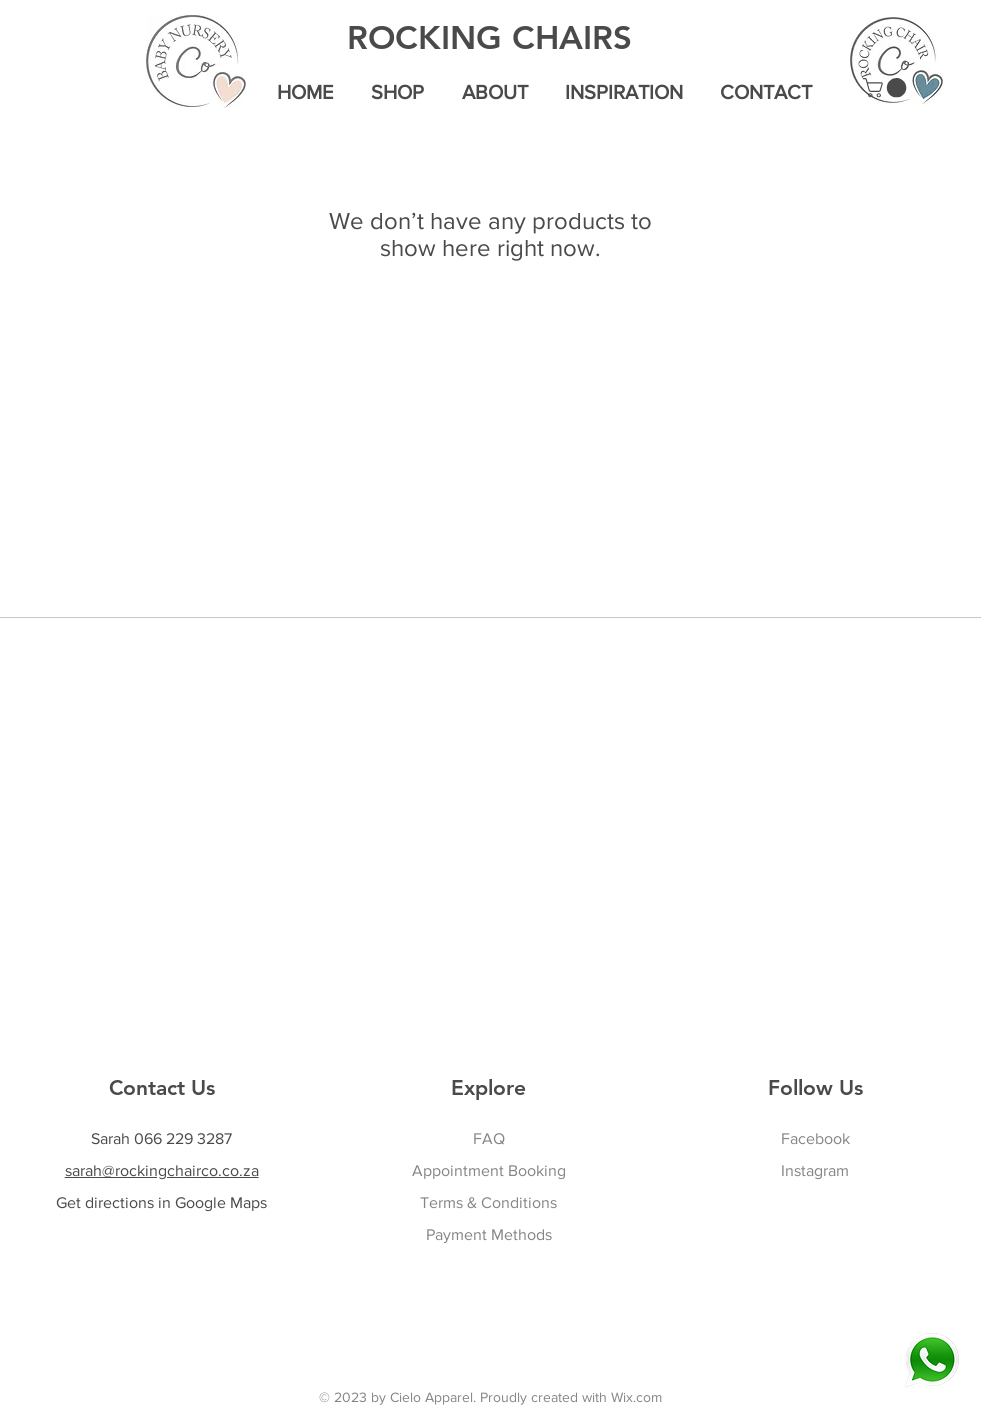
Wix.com (636, 1397)
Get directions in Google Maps (161, 1202)
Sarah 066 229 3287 (161, 1138)
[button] (887, 88)
